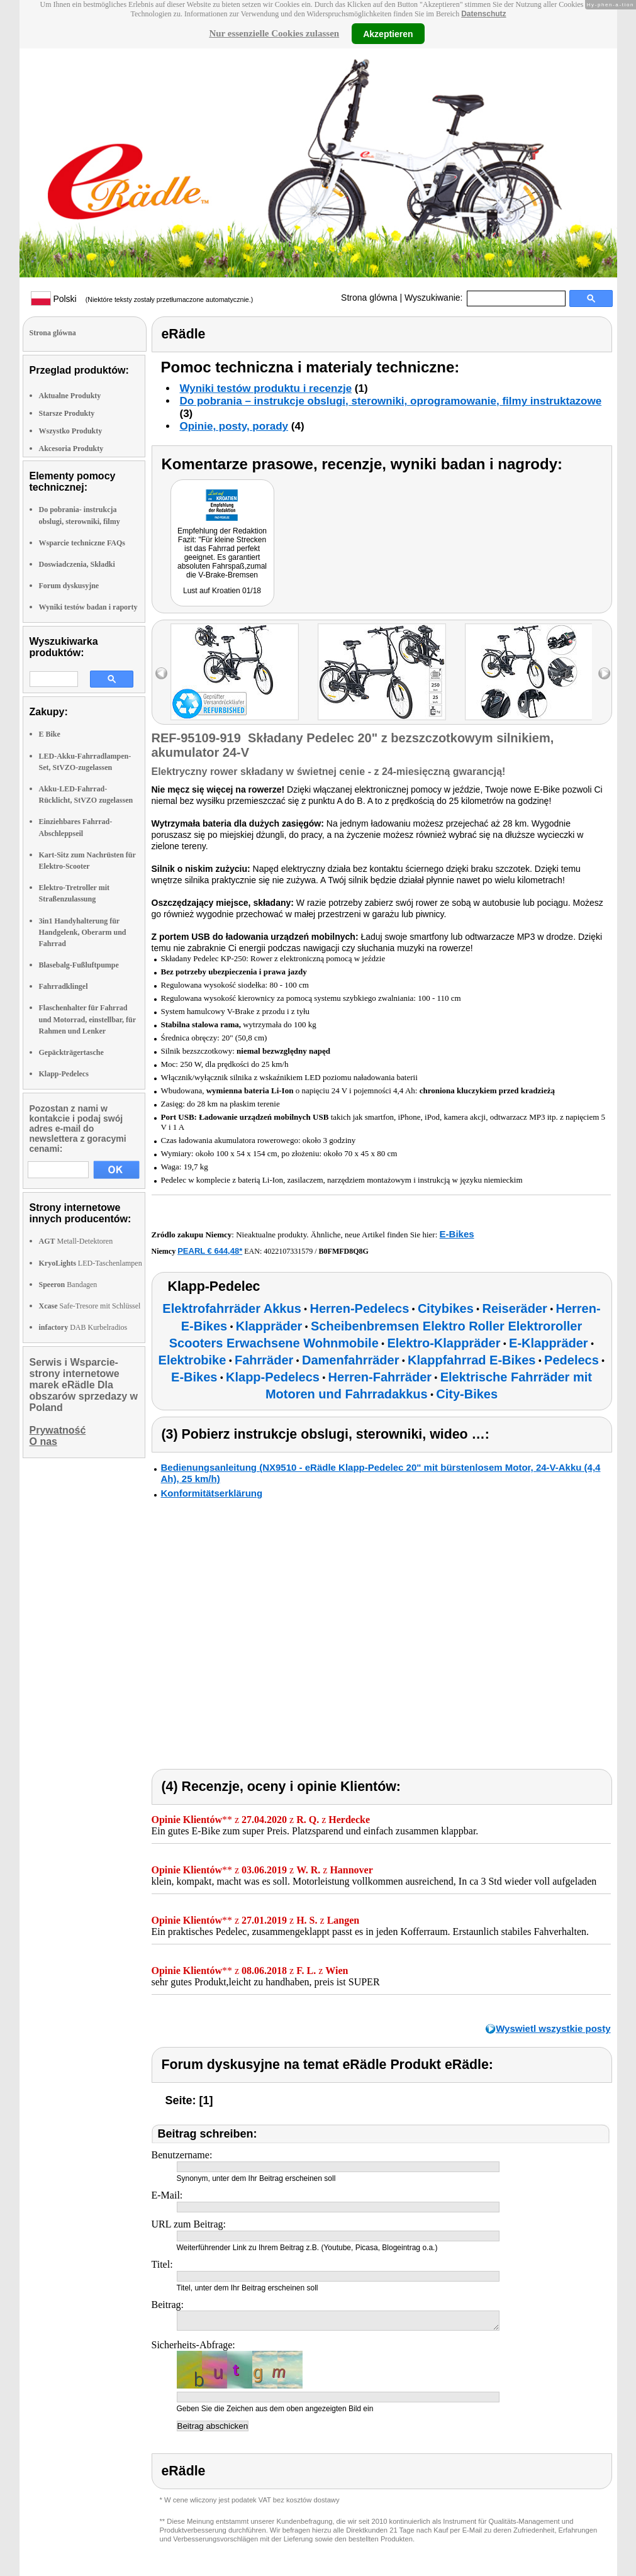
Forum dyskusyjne (69, 585)
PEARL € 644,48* (209, 1251)
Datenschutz (483, 13)
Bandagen (68, 1284)
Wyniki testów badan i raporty (88, 607)
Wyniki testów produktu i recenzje (266, 388)
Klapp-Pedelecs (64, 1073)
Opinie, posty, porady (234, 426)
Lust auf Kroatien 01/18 (222, 590)
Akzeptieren (388, 33)
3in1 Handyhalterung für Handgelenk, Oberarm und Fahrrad (82, 932)
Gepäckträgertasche (71, 1052)
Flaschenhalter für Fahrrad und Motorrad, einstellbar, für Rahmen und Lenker (87, 1019)
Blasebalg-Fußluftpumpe (79, 965)
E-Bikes (457, 1234)
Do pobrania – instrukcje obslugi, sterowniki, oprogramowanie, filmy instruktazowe (391, 401)
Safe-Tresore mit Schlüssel (90, 1306)
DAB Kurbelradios (83, 1327)
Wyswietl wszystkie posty (553, 2028)
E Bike (49, 734)
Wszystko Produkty (71, 431)
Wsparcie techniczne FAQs (82, 542)
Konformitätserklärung (212, 1493)
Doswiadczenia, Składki (77, 564)
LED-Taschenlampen (90, 1263)
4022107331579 (288, 1251)
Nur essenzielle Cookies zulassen (274, 33)
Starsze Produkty (67, 413)
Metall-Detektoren (76, 1241)
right (604, 673)
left (161, 673)
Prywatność (58, 1430)
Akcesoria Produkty (71, 448)
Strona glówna (369, 298)
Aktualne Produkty (70, 395)
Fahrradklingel (63, 986)
